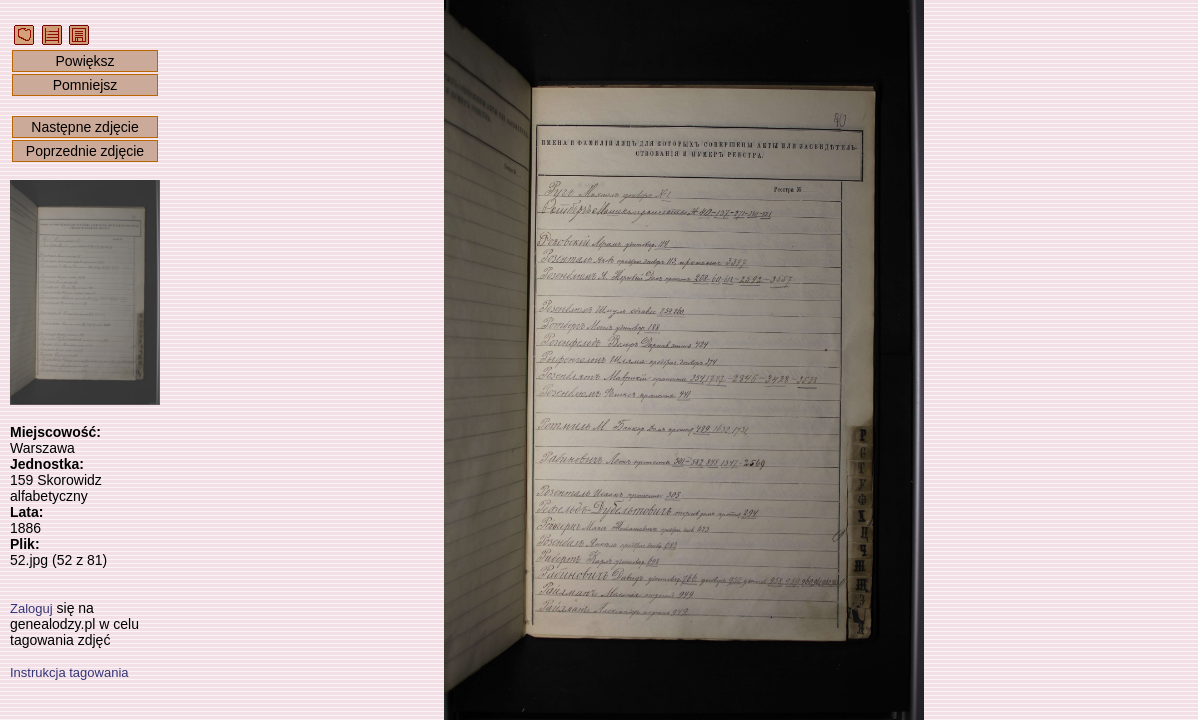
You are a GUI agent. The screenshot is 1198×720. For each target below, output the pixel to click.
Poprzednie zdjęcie (85, 151)
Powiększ (84, 61)
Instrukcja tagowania (69, 672)
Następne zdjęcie (84, 127)
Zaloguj (31, 608)
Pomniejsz (85, 85)
